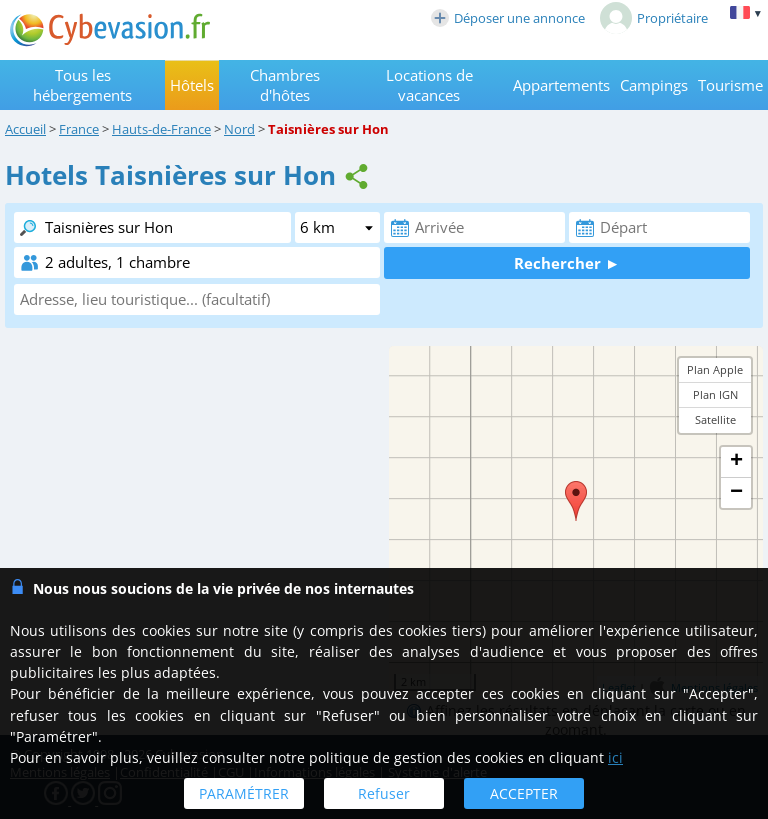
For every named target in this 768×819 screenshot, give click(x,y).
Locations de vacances (429, 85)
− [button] (736, 493)
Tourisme (730, 85)
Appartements (561, 85)
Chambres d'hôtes (285, 85)
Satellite (715, 419)
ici (615, 757)
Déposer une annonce (508, 18)
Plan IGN (715, 394)
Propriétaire (654, 18)
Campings (654, 85)
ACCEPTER (524, 793)
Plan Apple (715, 369)
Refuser (384, 793)
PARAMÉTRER (244, 793)
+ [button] (736, 462)
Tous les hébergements (82, 85)
